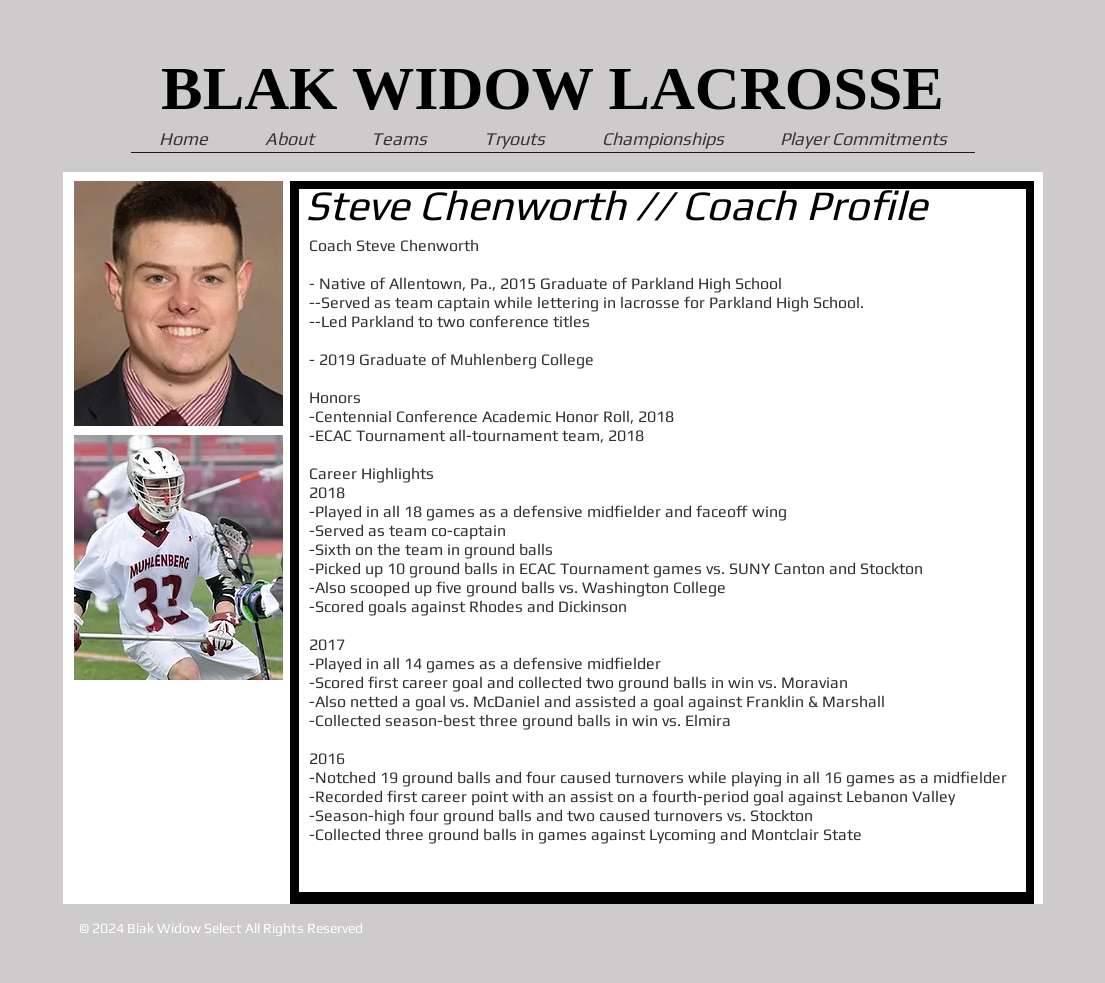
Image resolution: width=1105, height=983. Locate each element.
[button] (863, 145)
